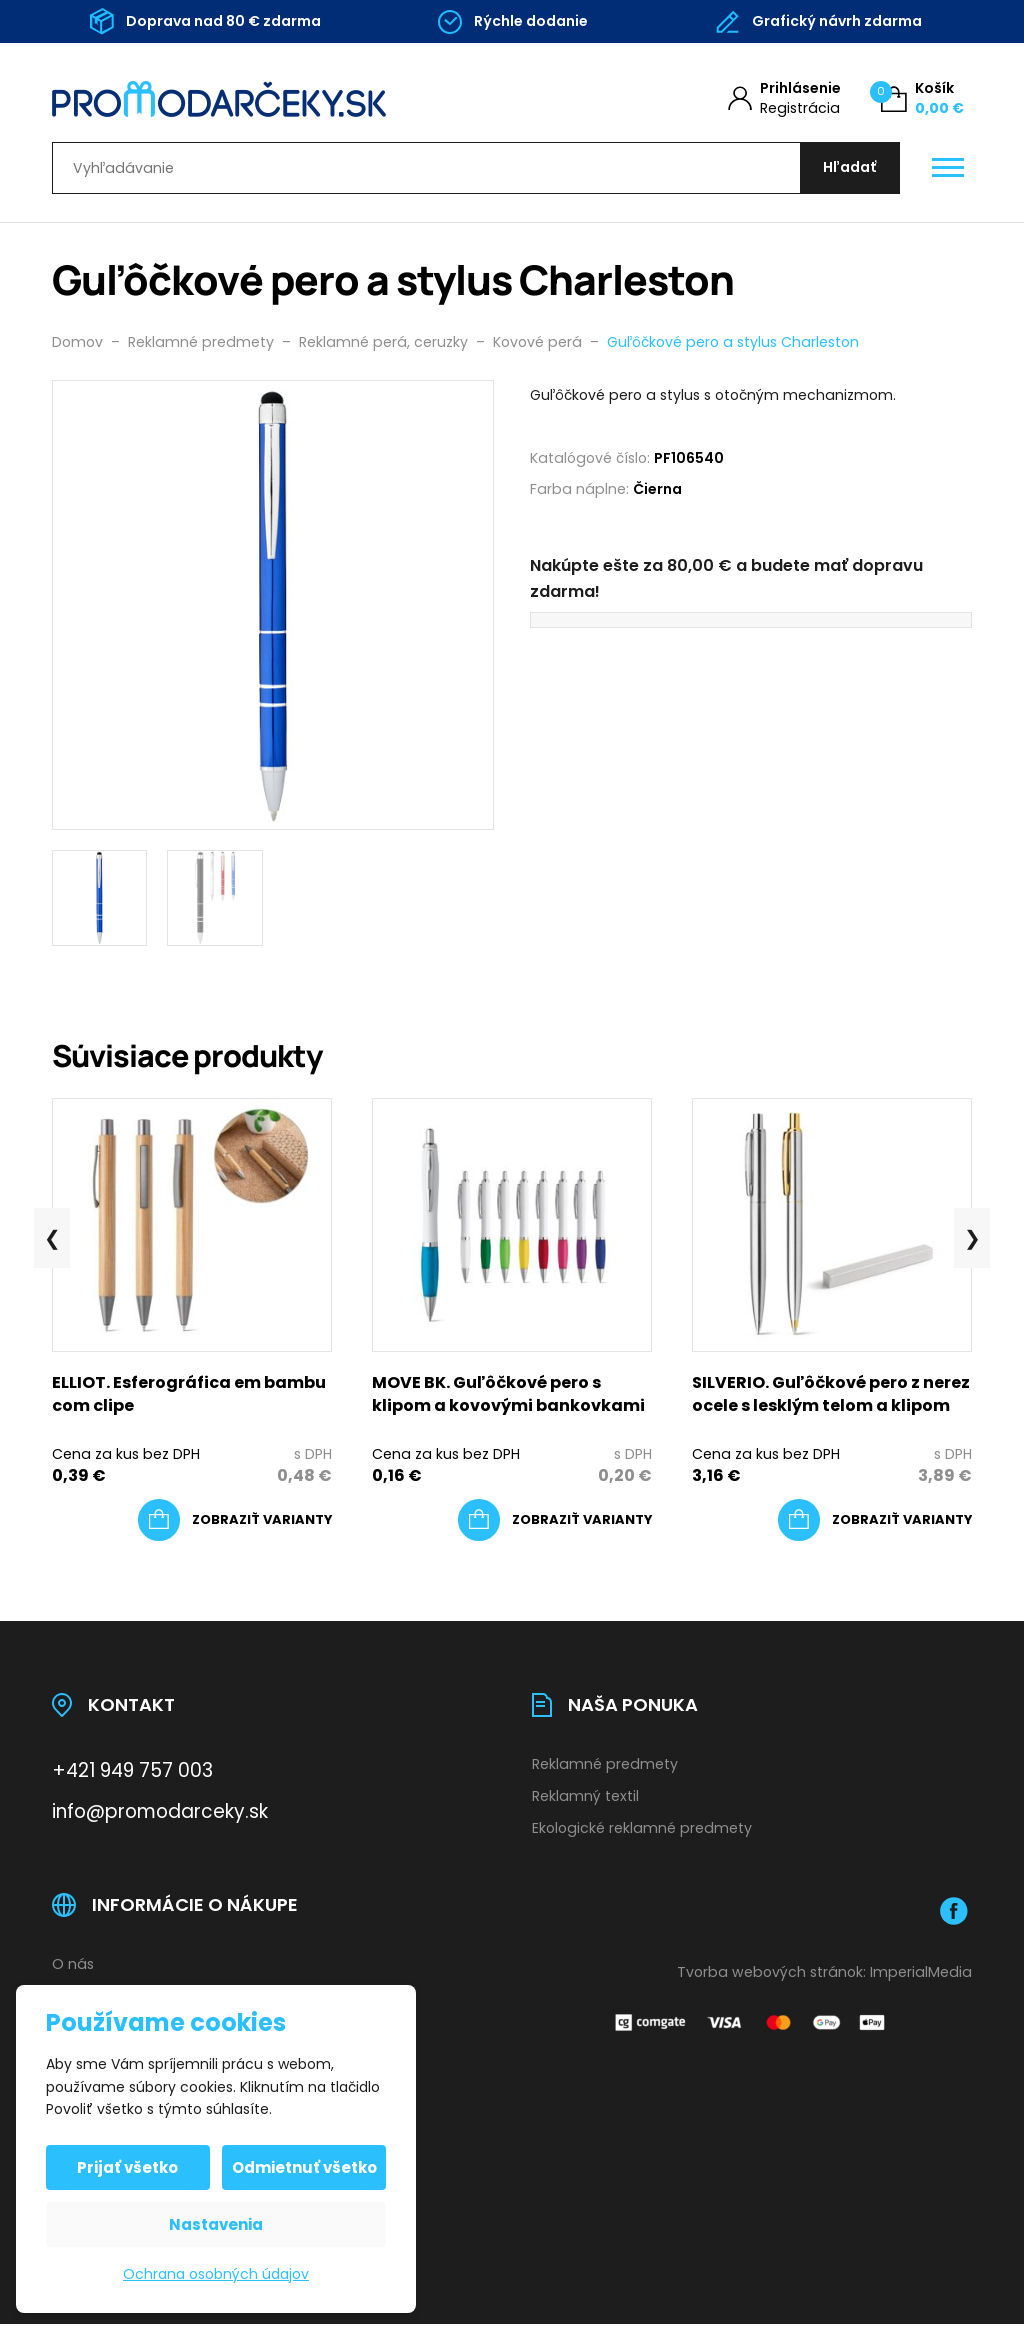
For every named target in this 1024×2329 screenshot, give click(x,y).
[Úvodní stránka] (259, 99)
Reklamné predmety (605, 1769)
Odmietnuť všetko (303, 2167)
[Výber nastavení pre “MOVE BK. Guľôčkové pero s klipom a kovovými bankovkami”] (555, 1525)
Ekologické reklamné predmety (642, 1832)
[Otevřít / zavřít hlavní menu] (948, 171)
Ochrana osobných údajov (216, 2274)
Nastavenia (216, 2224)
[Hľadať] (847, 170)
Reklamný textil (585, 1801)
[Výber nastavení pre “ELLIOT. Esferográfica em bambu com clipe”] (235, 1525)
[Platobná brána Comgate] (752, 2026)
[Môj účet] (784, 98)
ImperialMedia (921, 1976)
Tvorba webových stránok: (771, 1976)
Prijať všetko (129, 2167)
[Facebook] (954, 1915)
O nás (73, 1968)
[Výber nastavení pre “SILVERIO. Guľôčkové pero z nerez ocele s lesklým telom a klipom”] (875, 1525)
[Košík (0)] (922, 98)
